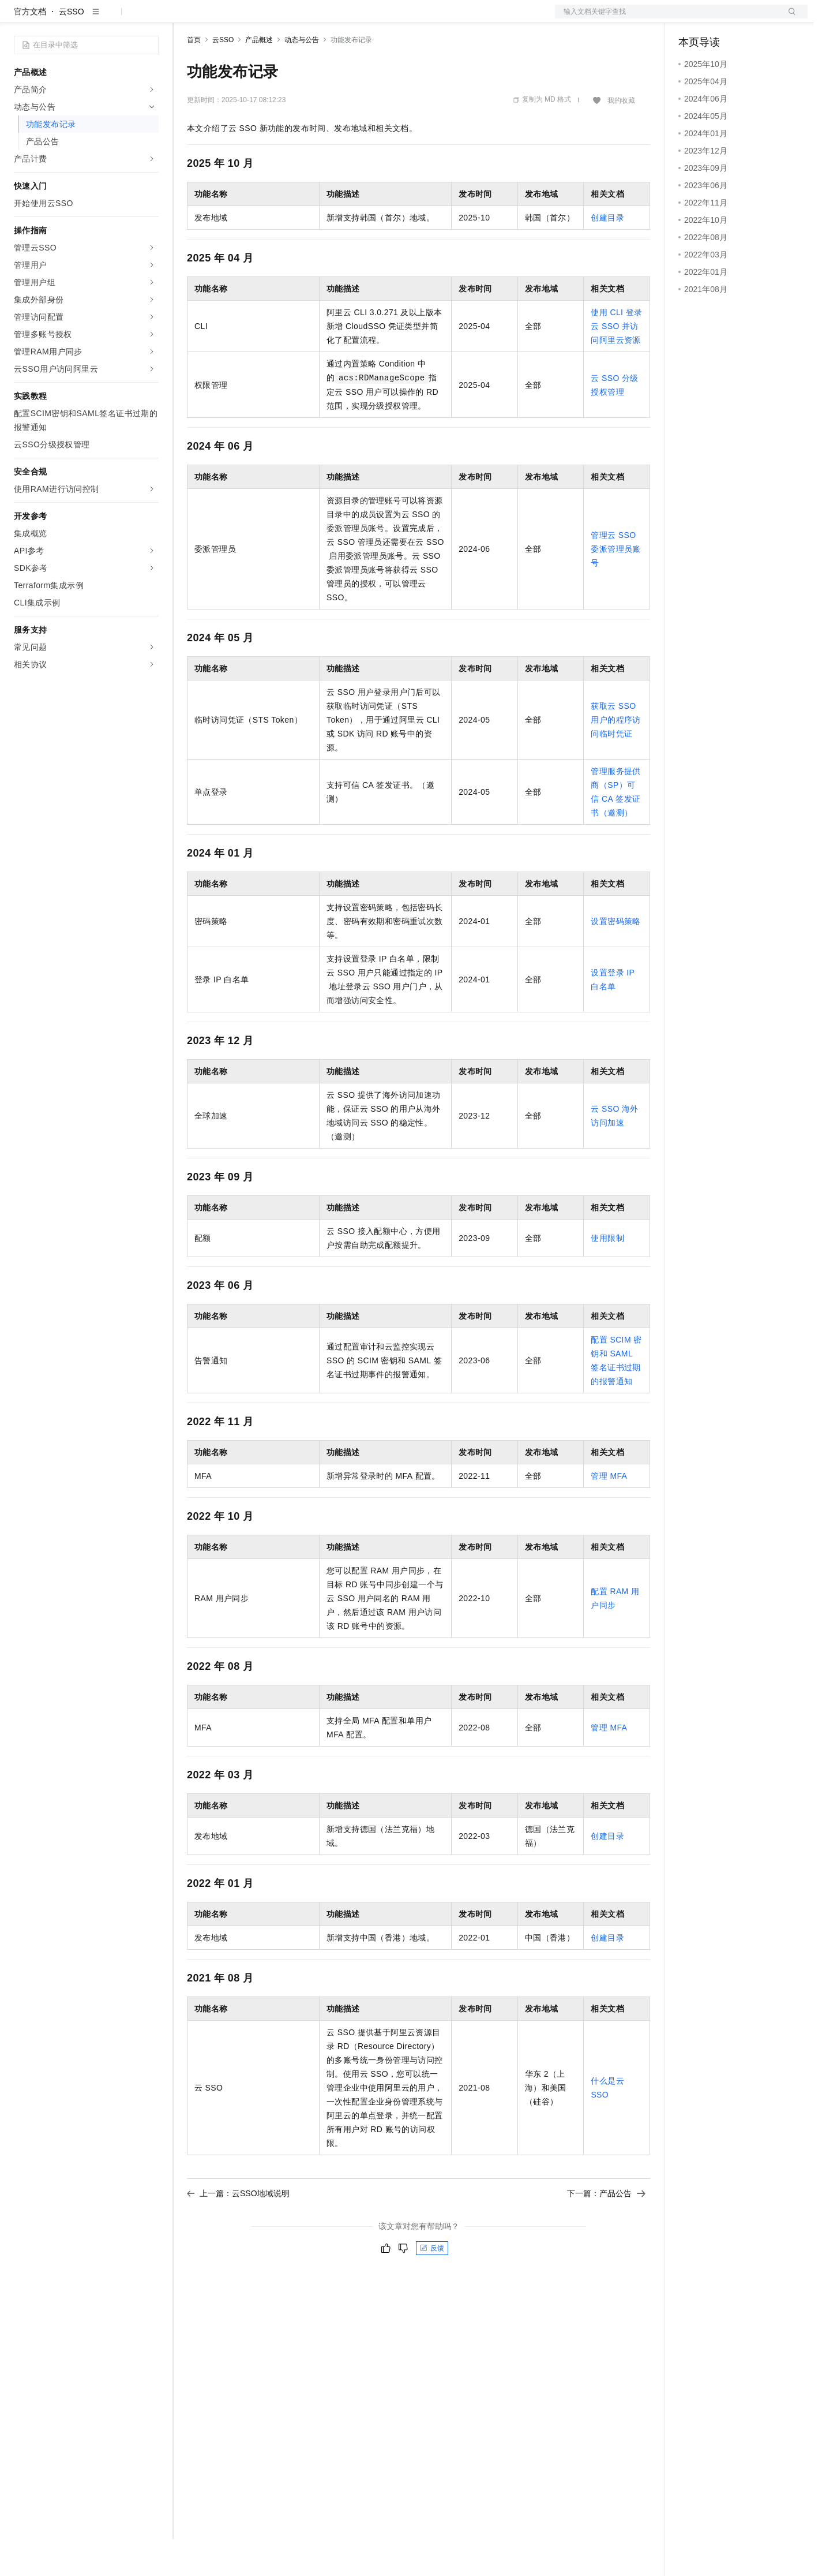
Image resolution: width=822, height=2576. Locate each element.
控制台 (718, 18)
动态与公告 (301, 77)
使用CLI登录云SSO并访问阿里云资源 (616, 363)
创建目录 (607, 254)
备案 (691, 18)
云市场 (281, 18)
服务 (340, 18)
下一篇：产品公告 (606, 2230)
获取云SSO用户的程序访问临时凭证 (615, 756)
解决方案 (186, 18)
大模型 (118, 18)
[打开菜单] (18, 18)
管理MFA (609, 1512)
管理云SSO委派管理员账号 (615, 585)
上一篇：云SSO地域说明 (238, 2230)
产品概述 (259, 77)
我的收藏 (621, 137)
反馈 (432, 2285)
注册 (746, 18)
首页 (194, 77)
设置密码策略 (615, 958)
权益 (221, 18)
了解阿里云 (380, 18)
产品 (150, 18)
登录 (788, 18)
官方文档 (30, 48)
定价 (249, 18)
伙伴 (313, 18)
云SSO (71, 48)
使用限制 (607, 1275)
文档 (667, 18)
